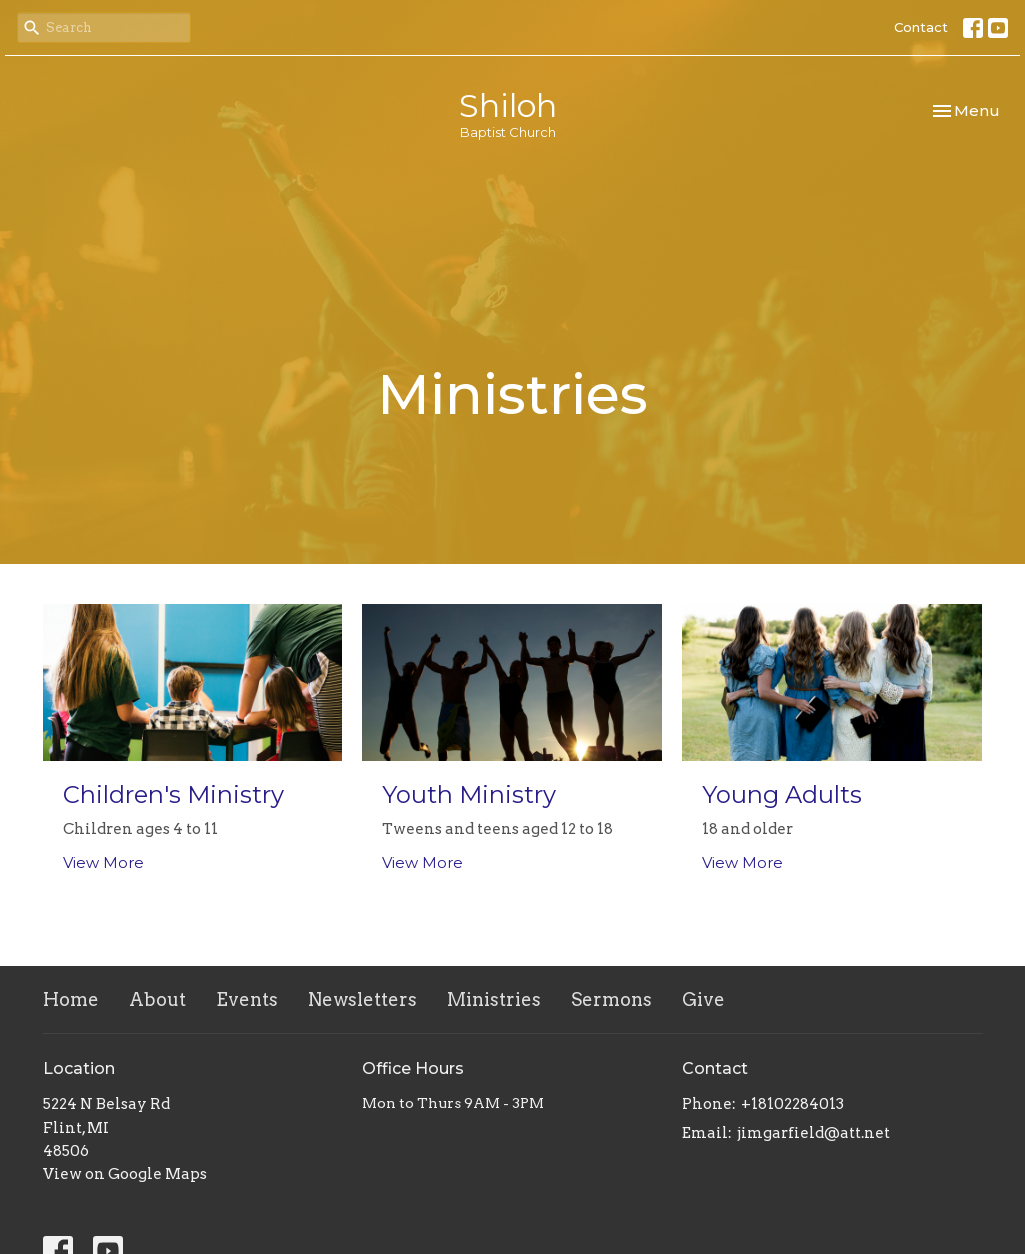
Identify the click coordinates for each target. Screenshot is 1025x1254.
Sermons (611, 999)
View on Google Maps (125, 1174)
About (157, 999)
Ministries (494, 999)
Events (247, 999)
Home (71, 999)
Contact (921, 27)
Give (703, 999)
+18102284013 (792, 1104)
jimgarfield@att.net (813, 1133)
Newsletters (362, 999)
